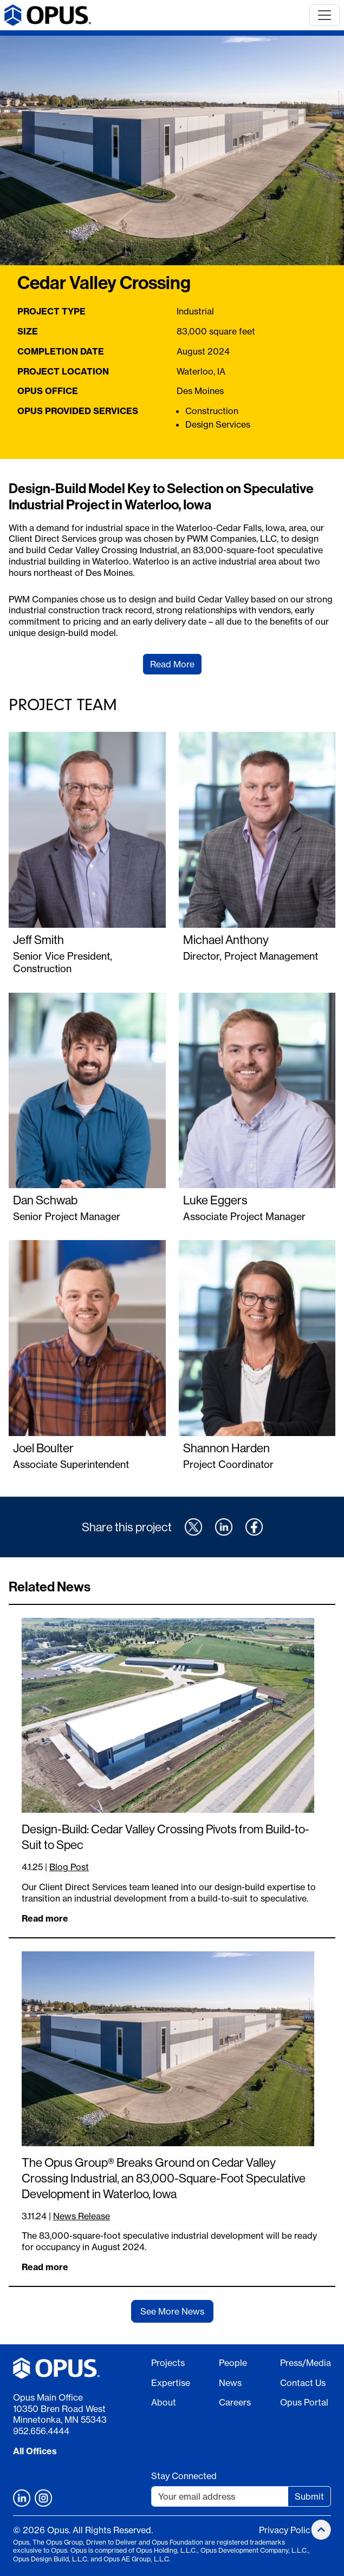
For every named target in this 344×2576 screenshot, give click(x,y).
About (163, 2402)
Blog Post (69, 1866)
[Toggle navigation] (324, 15)
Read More (172, 664)
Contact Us (303, 2382)
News (230, 2382)
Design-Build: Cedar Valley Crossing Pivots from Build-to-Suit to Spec (165, 1837)
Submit (309, 2496)
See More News (172, 2311)
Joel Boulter (43, 1448)
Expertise (170, 2382)
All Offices (35, 2451)
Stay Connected (184, 2475)
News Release (81, 2216)
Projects (168, 2362)
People (233, 2362)
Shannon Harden (226, 1448)
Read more (45, 1918)
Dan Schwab (45, 1200)
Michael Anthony (226, 940)
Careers (235, 2402)
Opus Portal (304, 2402)
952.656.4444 (41, 2431)
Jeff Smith (38, 940)
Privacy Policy (287, 2530)
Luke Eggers (215, 1200)
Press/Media (305, 2362)
